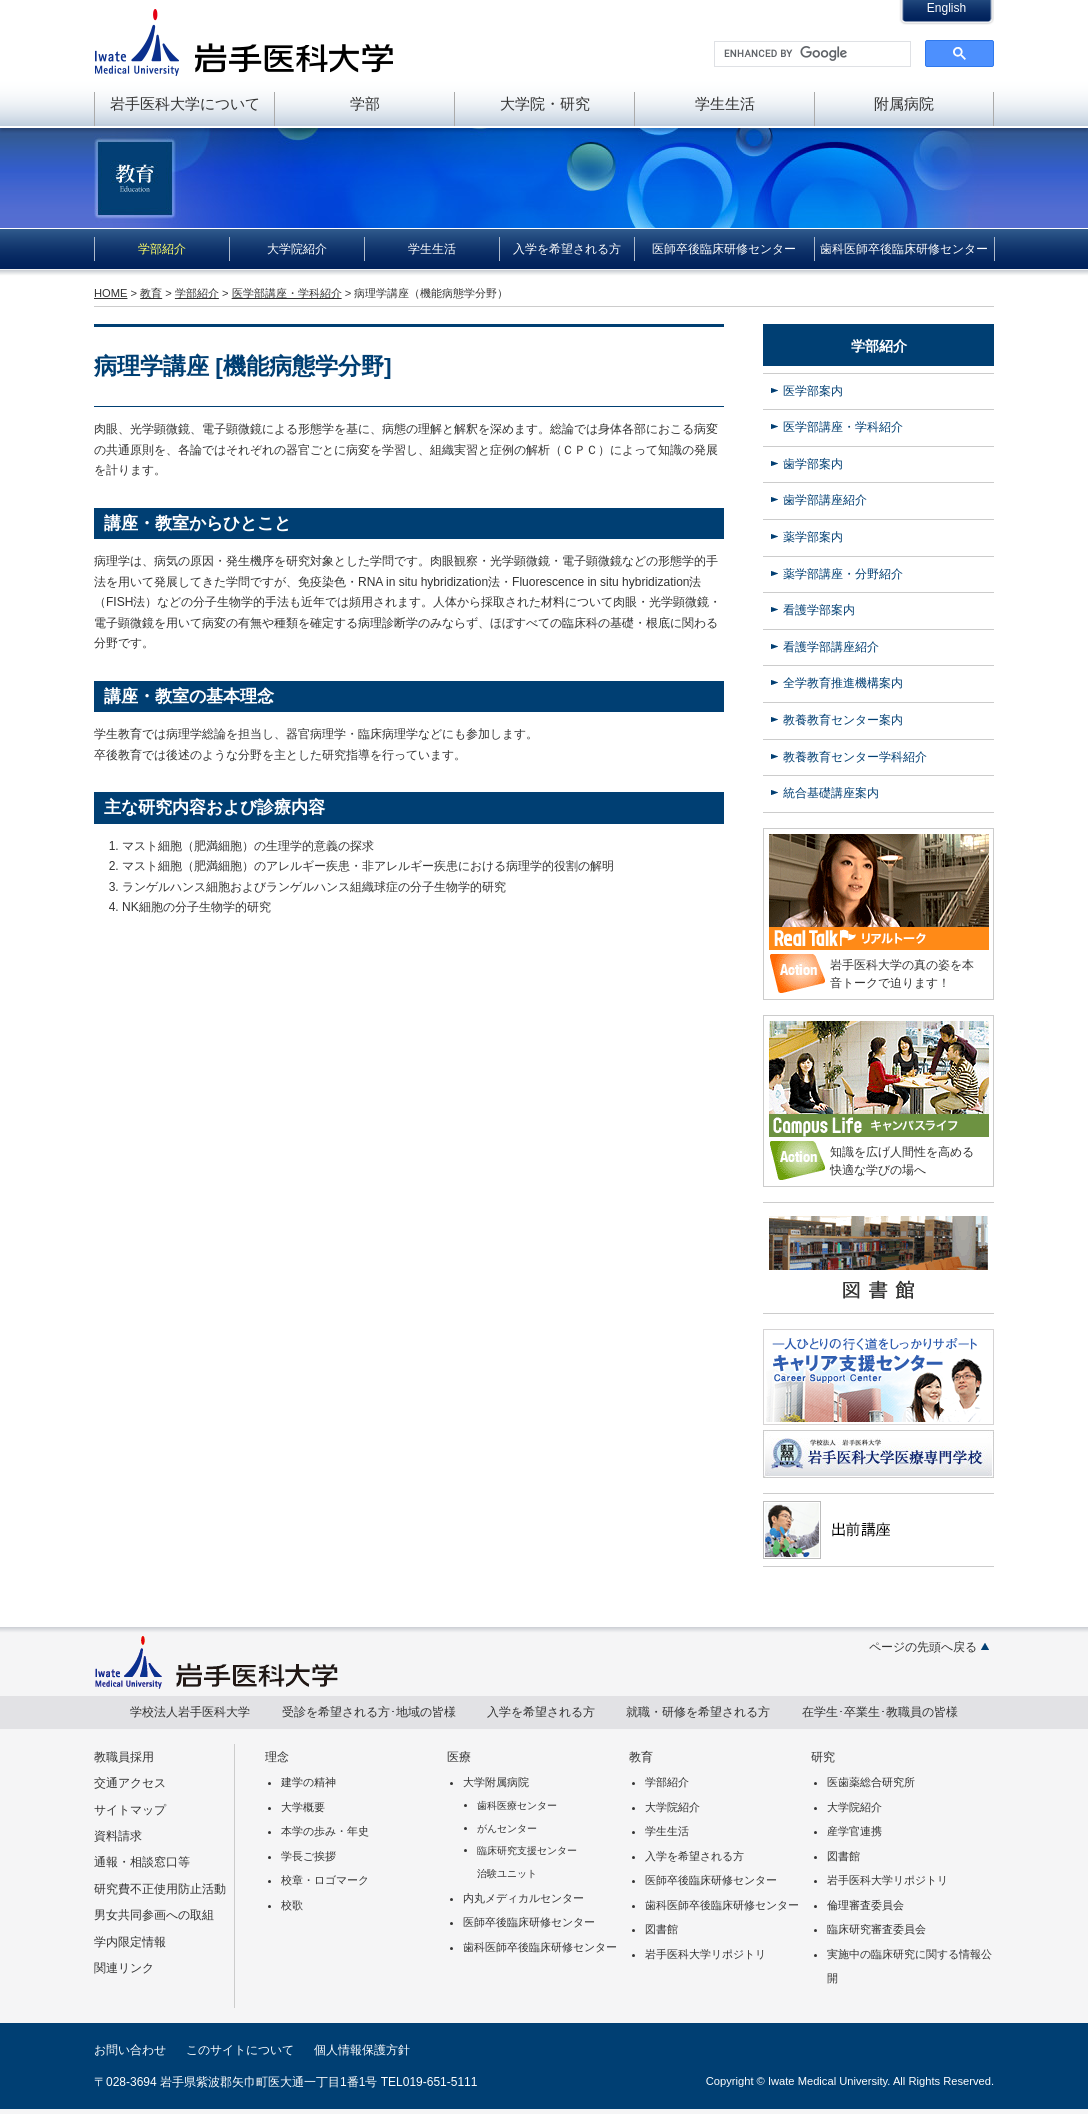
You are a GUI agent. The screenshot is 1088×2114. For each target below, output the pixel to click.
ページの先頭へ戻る (923, 1647)
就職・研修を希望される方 (698, 1712)
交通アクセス (130, 1783)
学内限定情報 (130, 1942)
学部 (365, 103)
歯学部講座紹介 (825, 500)
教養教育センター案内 (843, 720)
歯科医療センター (517, 1805)
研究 (823, 1757)
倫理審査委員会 (865, 1905)
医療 (459, 1757)
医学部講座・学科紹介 (287, 293)
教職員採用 (124, 1757)
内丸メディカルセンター (523, 1898)
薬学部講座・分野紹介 (843, 574)
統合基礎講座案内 (831, 793)
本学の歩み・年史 (325, 1831)
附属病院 (904, 103)
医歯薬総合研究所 (871, 1782)
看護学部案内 (819, 610)
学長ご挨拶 (308, 1856)
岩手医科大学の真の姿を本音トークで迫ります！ (902, 974)
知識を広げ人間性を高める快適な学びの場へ (902, 1161)
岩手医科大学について (185, 103)
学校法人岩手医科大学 (190, 1712)
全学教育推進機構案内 (843, 683)
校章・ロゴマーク (325, 1880)
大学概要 (303, 1807)
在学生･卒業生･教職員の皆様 (880, 1712)
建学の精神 (308, 1782)
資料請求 (118, 1836)
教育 (151, 293)
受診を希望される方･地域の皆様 (369, 1712)
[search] (810, 54)
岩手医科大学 (244, 42)
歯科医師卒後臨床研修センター (904, 249)
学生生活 (725, 103)
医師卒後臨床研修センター (724, 249)
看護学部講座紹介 (831, 647)
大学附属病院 (496, 1782)
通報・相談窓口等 (142, 1862)
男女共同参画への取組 (154, 1915)
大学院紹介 (297, 249)
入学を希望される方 (567, 249)
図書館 (661, 1929)
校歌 (292, 1905)
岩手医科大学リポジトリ (705, 1954)
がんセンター (507, 1828)
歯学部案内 (813, 464)
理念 (277, 1757)
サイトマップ (130, 1810)
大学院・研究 (545, 103)
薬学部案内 (813, 537)
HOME (110, 293)
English (946, 8)
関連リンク (124, 1968)
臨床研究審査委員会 (876, 1929)
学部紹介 (162, 249)
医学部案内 (813, 391)
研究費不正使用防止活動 (160, 1889)
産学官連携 (854, 1831)
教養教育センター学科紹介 (855, 757)
